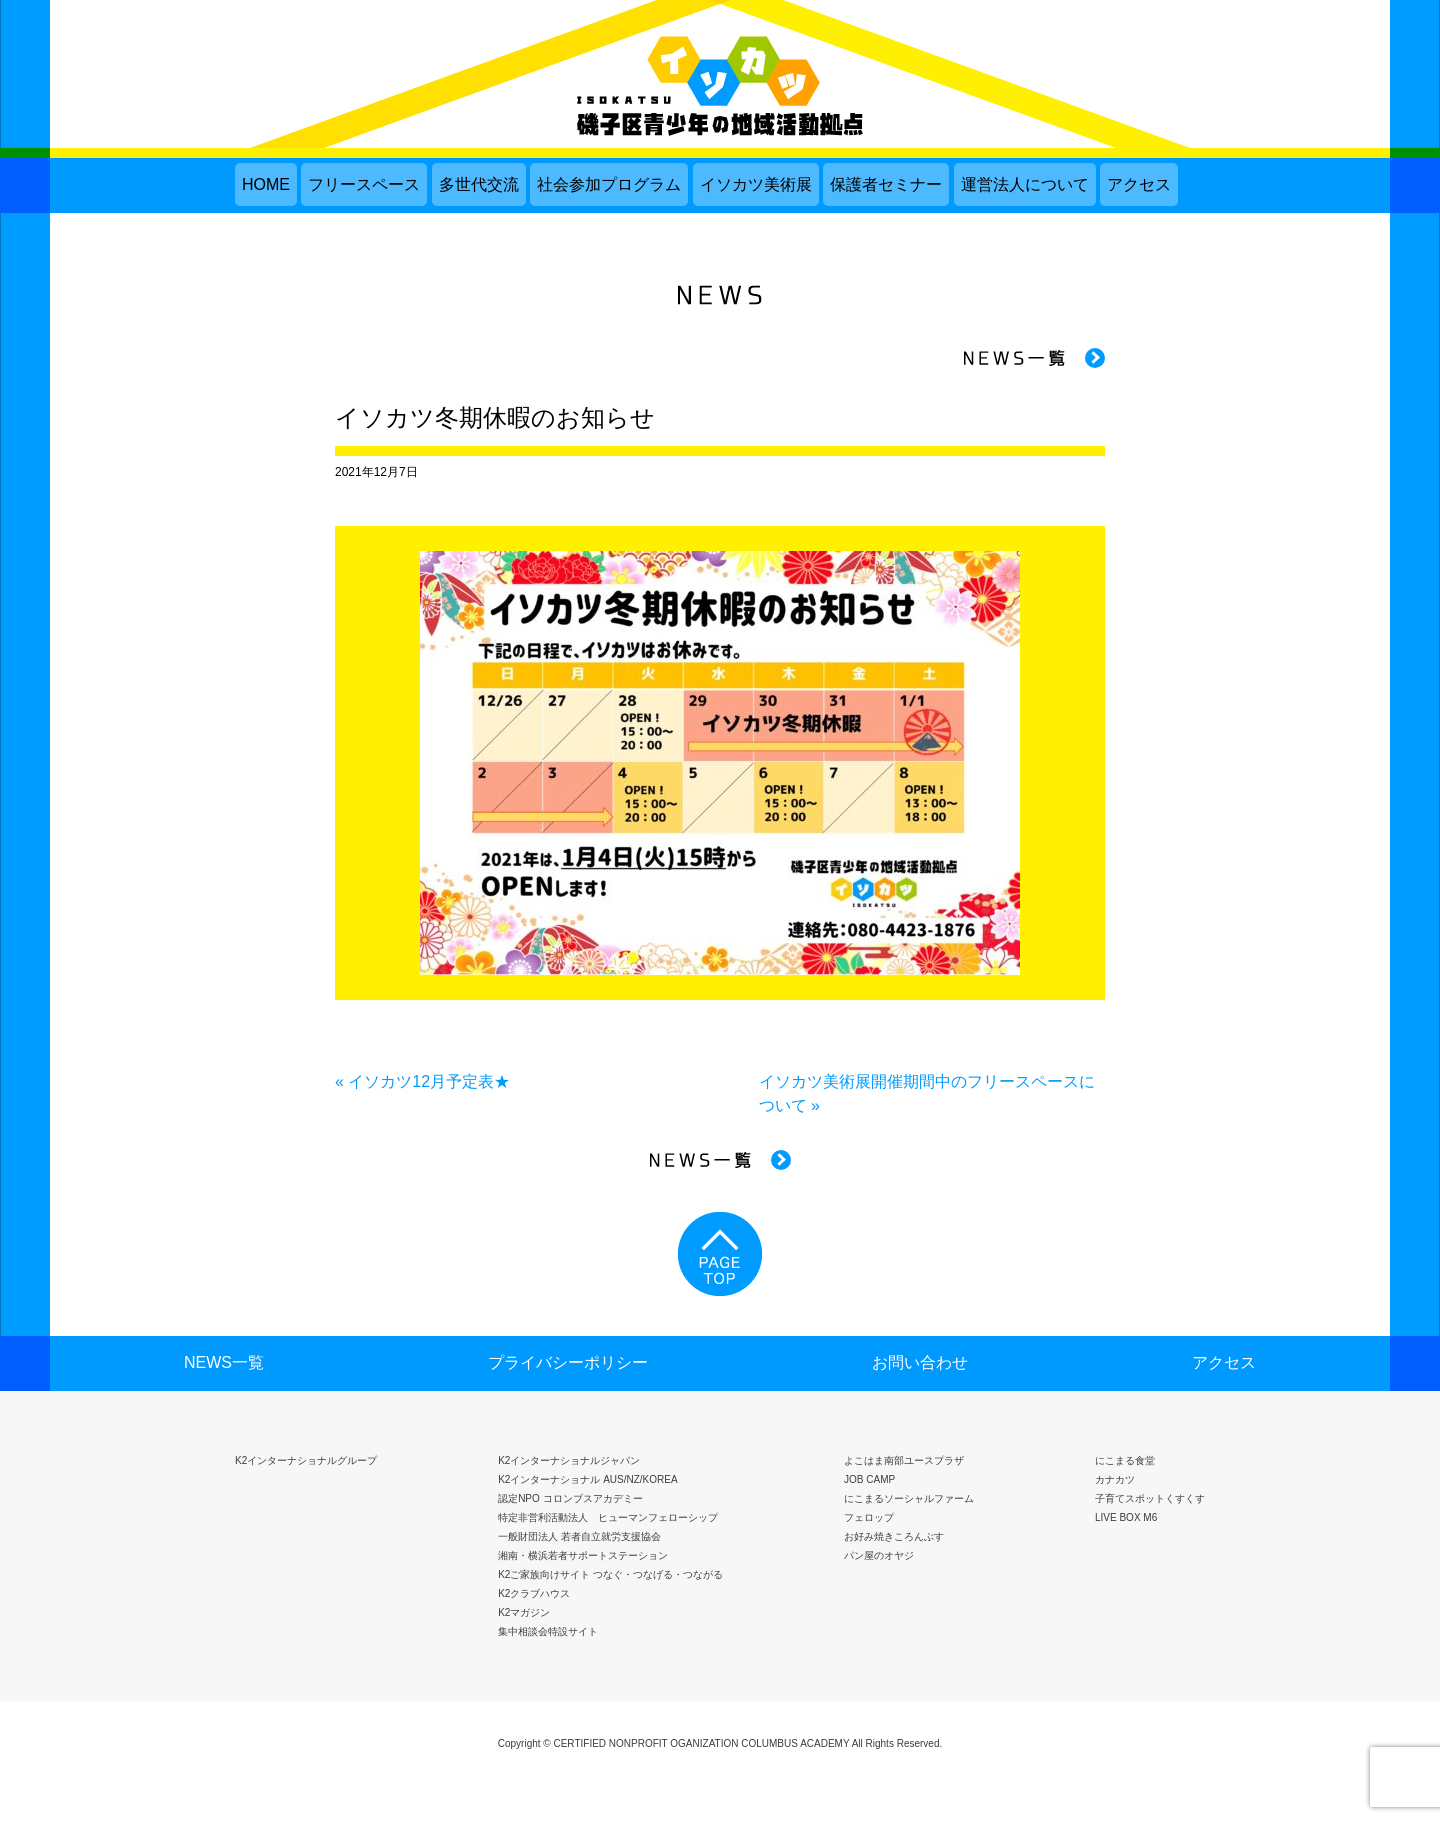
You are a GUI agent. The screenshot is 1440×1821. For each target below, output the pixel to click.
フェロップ (869, 1517)
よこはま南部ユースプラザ (904, 1460)
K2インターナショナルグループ (306, 1460)
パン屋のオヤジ (879, 1555)
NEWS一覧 (224, 1362)
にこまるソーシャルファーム (909, 1498)
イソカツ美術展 (756, 184)
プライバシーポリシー (568, 1362)
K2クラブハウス (534, 1593)
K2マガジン (524, 1612)
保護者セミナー (886, 184)
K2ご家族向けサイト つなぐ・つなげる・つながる (610, 1574)
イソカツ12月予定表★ (429, 1081)
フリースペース (364, 184)
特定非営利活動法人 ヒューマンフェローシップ (608, 1517)
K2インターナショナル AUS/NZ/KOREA (587, 1479)
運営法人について (1025, 184)
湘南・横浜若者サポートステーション (583, 1555)
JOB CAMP (869, 1479)
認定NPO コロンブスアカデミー (570, 1498)
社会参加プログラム (609, 184)
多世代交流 (479, 184)
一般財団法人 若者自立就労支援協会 (579, 1536)
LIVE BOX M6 (1126, 1517)
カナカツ (1115, 1479)
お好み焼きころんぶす (894, 1536)
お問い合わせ (920, 1362)
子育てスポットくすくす (1150, 1498)
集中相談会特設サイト (548, 1631)
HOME (266, 184)
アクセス (1139, 184)
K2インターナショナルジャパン (569, 1460)
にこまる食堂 (1125, 1460)
